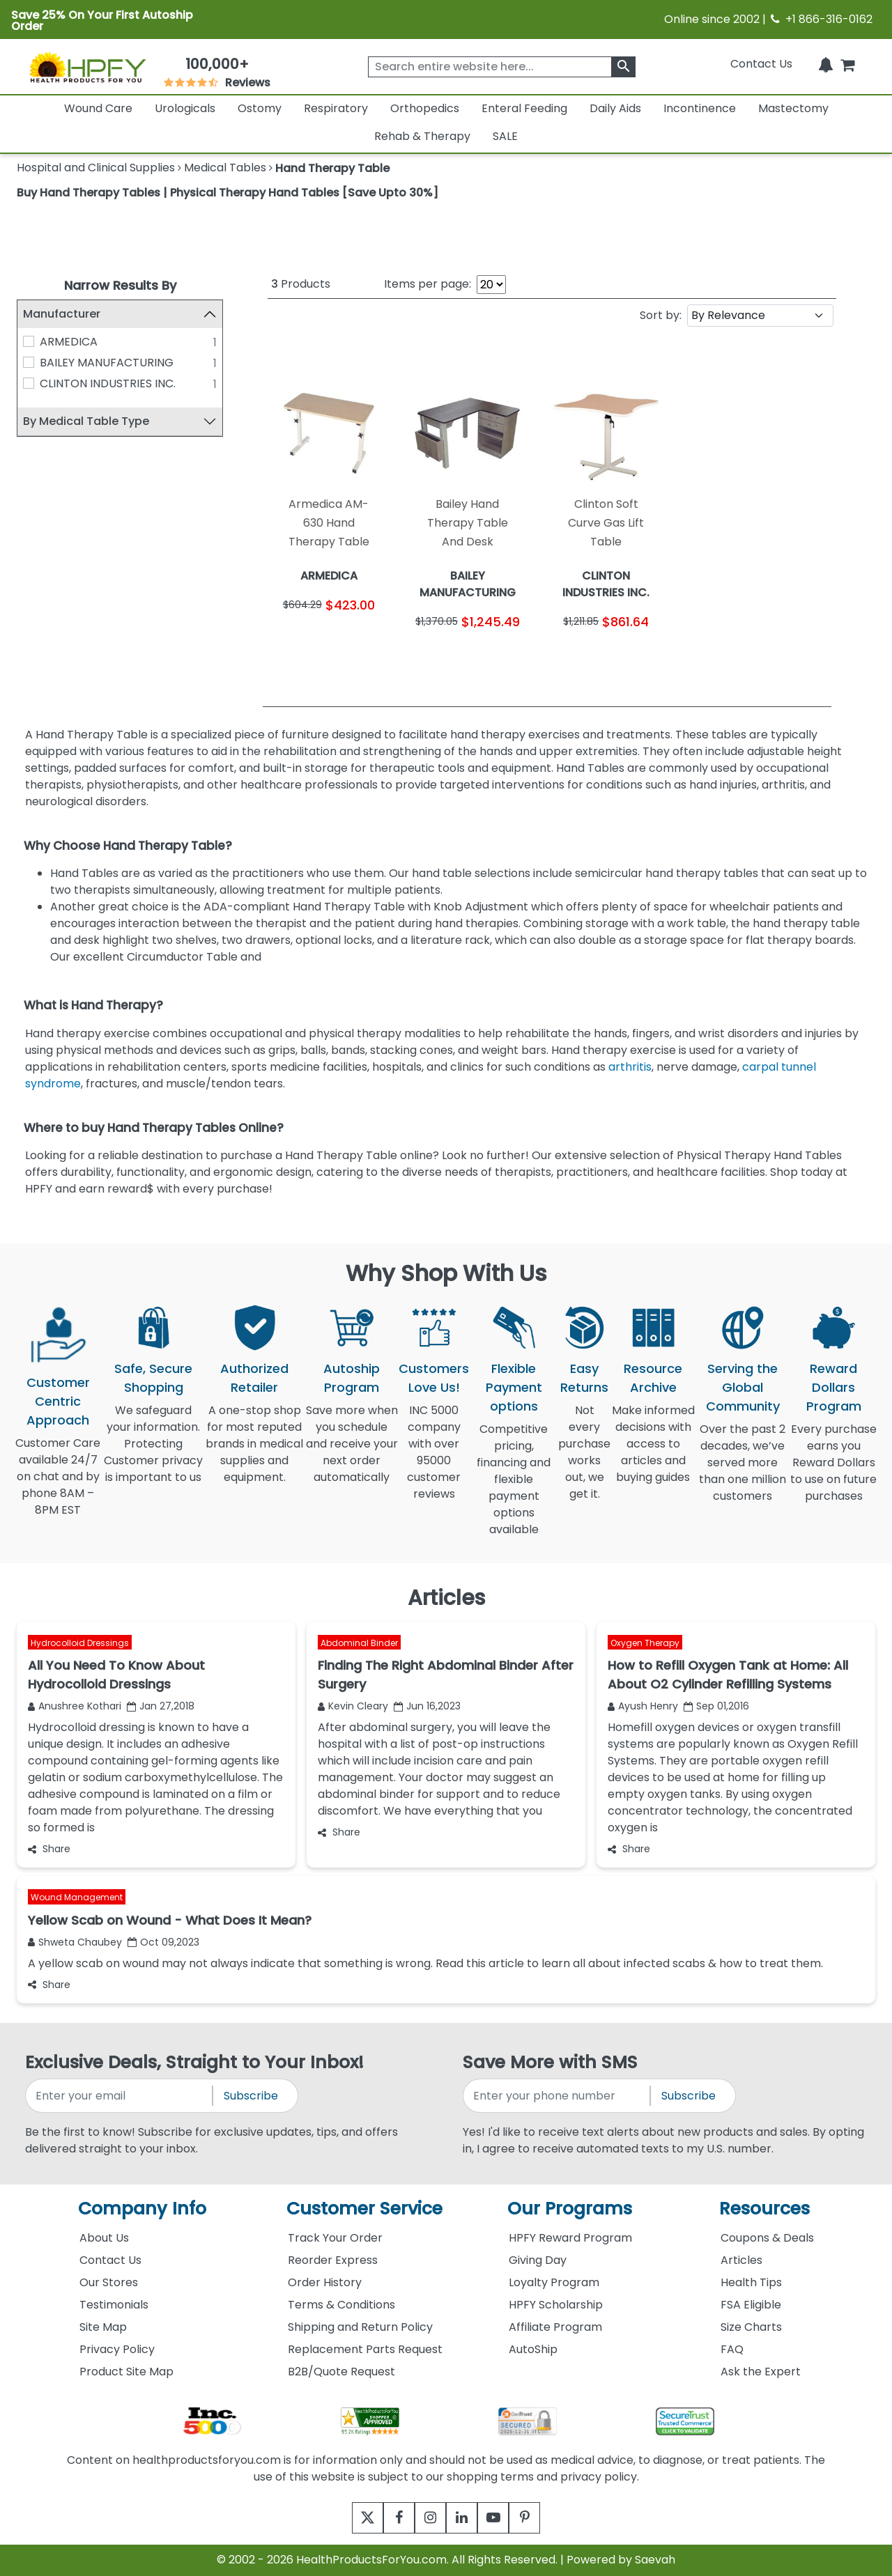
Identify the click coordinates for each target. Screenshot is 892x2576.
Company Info (142, 2208)
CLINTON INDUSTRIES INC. (108, 383)
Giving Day (538, 2260)
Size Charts (751, 2327)
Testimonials (113, 2305)
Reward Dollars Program (833, 1387)
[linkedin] (465, 2518)
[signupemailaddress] (120, 2096)
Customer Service (364, 2208)
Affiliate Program (555, 2327)
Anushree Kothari (74, 1706)
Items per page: (427, 284)
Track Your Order (335, 2238)
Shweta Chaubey (75, 1942)
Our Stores (108, 2282)
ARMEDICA (69, 342)
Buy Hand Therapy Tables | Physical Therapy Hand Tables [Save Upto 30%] (227, 193)
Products (300, 284)
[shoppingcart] (847, 64)
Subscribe (251, 2096)
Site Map (103, 2327)
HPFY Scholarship (556, 2305)
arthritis (630, 1067)
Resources (764, 2208)
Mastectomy (793, 108)
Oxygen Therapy (644, 1642)
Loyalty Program (554, 2282)
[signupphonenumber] (557, 2096)
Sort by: (661, 315)
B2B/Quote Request (341, 2372)
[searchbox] (502, 66)
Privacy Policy (117, 2349)
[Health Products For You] (87, 67)
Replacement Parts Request (365, 2349)
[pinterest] (542, 2518)
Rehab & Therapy (422, 136)
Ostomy (260, 108)
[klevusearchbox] (623, 66)
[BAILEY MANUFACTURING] (28, 362)
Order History (325, 2282)
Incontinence (699, 108)
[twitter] (350, 2518)
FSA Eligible (751, 2305)
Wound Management (77, 1897)
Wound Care (98, 108)
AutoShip (533, 2349)
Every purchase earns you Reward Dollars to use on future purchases (833, 1471)
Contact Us (761, 64)
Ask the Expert (761, 2372)
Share (49, 1849)
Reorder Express (333, 2260)
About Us (104, 2238)
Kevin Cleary (353, 1706)
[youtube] (503, 2518)
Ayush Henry (643, 1706)
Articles (741, 2260)
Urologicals (185, 108)
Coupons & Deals (767, 2238)
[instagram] (427, 2518)
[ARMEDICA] (28, 341)
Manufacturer (61, 314)
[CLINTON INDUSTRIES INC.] (28, 383)
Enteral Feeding (524, 108)
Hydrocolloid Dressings (80, 1642)
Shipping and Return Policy (360, 2327)
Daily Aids (615, 108)
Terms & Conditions (341, 2305)
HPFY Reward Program (570, 2238)
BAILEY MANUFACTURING (107, 363)
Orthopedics (424, 108)
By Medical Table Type (86, 421)
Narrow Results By (120, 285)
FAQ (732, 2349)
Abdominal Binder (359, 1642)
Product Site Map (126, 2372)
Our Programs (569, 2208)
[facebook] (388, 2518)
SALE (505, 136)
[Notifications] (825, 64)
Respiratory (336, 108)
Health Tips (751, 2282)
